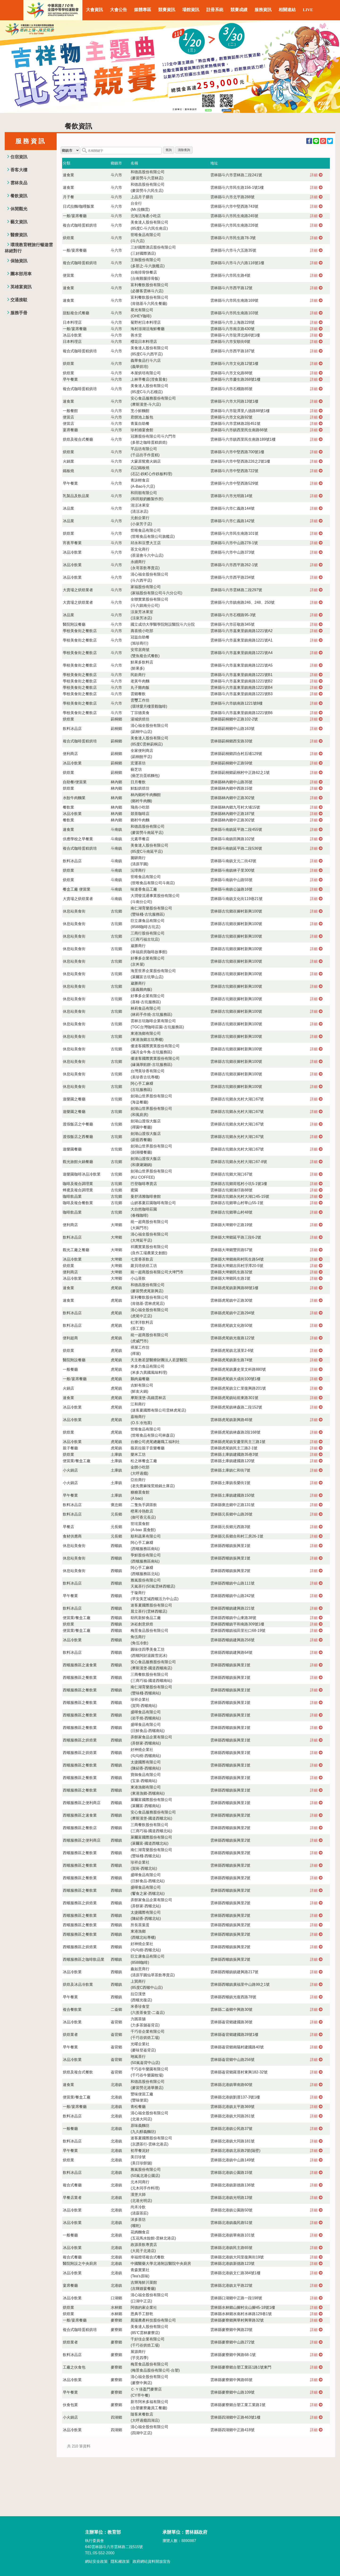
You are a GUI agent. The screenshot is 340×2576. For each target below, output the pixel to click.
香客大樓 (18, 170)
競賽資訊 (166, 9)
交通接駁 (18, 299)
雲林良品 (18, 183)
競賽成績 (238, 9)
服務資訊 (263, 9)
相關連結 (287, 9)
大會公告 (118, 9)
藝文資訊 (18, 222)
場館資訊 (190, 9)
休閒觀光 (18, 209)
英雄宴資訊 (21, 286)
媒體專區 (142, 9)
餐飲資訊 (18, 196)
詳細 (316, 175)
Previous (8, 66)
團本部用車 (21, 273)
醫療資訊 (18, 235)
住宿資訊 (18, 157)
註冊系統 (214, 9)
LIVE (308, 9)
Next (331, 66)
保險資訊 (18, 260)
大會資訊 (94, 9)
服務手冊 (18, 312)
